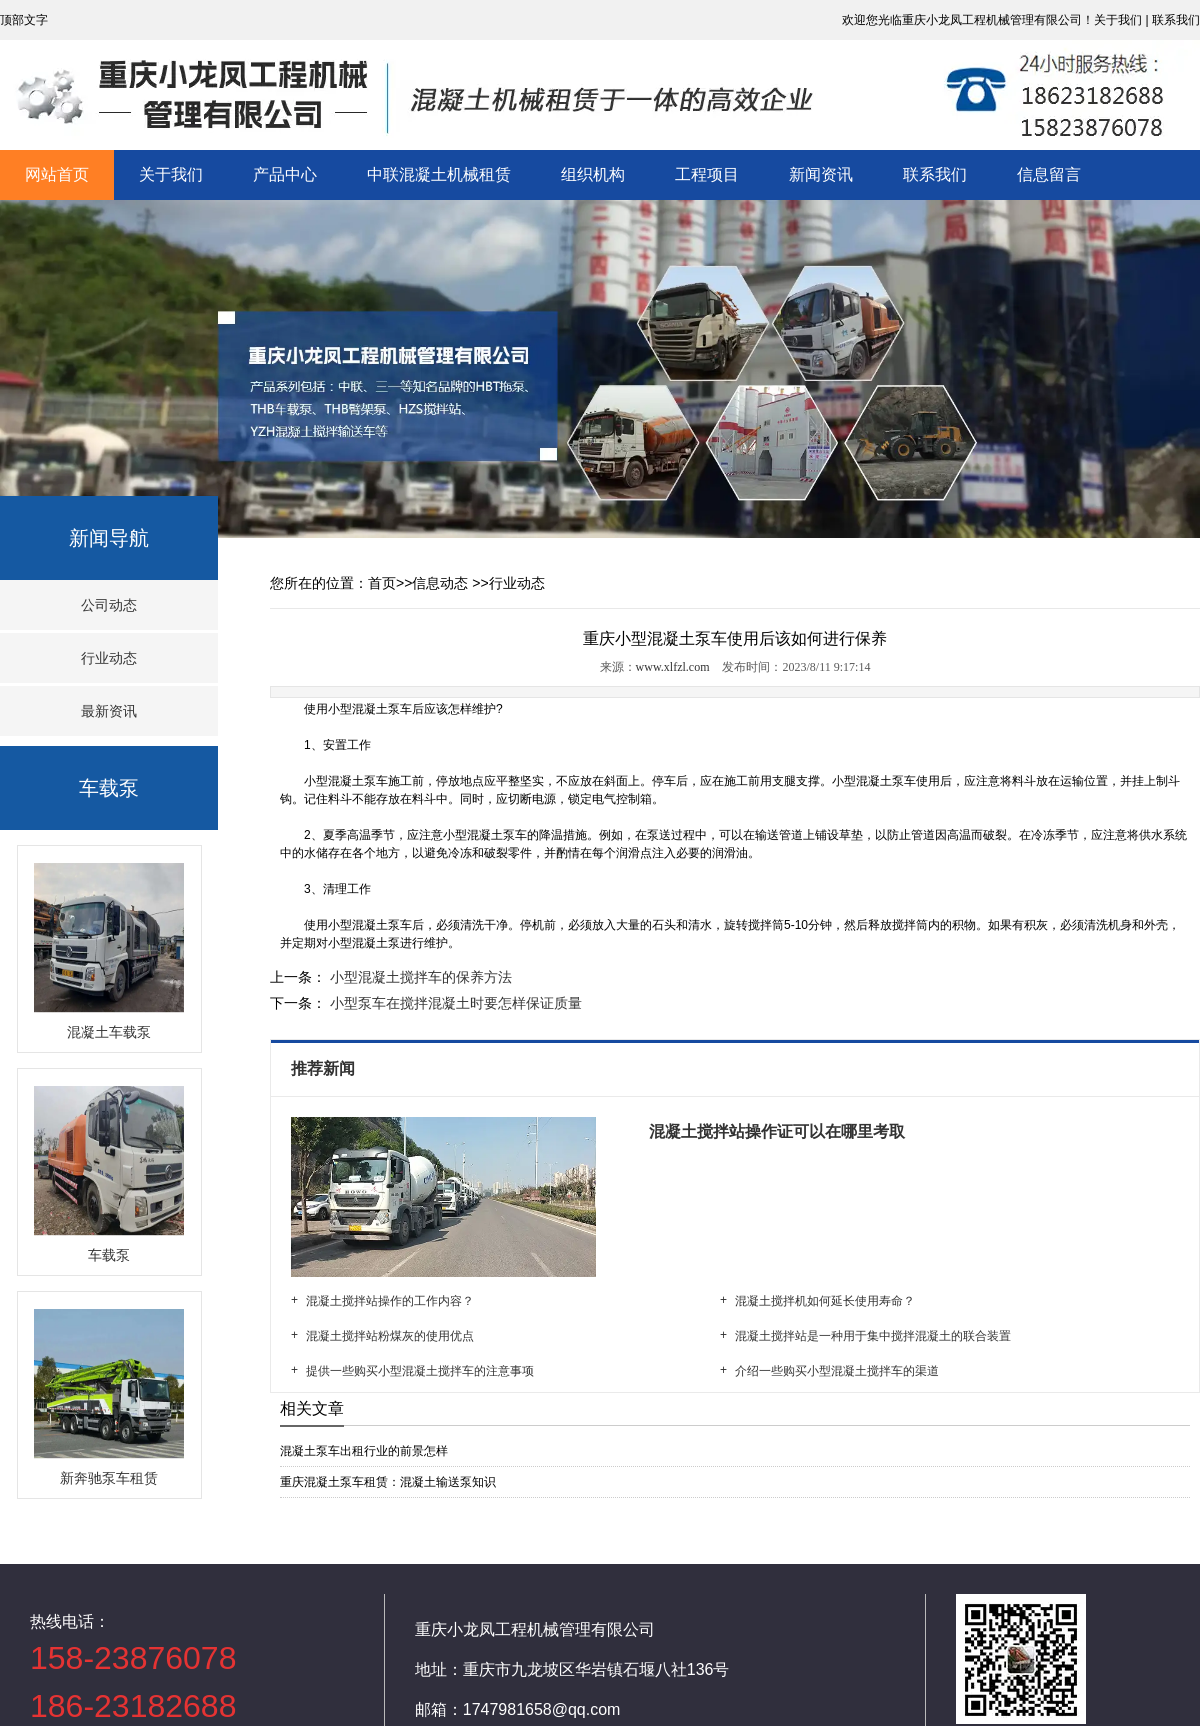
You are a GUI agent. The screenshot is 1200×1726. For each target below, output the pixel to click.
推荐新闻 (325, 1068)
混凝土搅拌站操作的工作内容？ (390, 1301)
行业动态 (109, 658)
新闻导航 (109, 538)
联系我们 (935, 174)
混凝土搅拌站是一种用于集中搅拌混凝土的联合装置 (873, 1336)
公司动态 (109, 605)
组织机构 (593, 174)
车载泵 (109, 788)
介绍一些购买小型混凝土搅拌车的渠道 (837, 1371)
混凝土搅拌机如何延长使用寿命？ (825, 1301)
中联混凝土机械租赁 (439, 174)
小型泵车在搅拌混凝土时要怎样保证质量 (454, 1003)
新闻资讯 (821, 174)
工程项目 (707, 174)
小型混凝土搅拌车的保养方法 (419, 977)
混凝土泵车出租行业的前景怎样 (364, 1451)
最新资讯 (109, 711)
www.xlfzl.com (673, 667)
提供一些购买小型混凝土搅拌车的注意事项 (420, 1371)
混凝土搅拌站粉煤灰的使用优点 (390, 1336)
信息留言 (1049, 174)
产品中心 (285, 174)
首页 (382, 583)
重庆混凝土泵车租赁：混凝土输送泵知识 (388, 1482)
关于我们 (171, 174)
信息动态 (440, 583)
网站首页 (57, 174)
